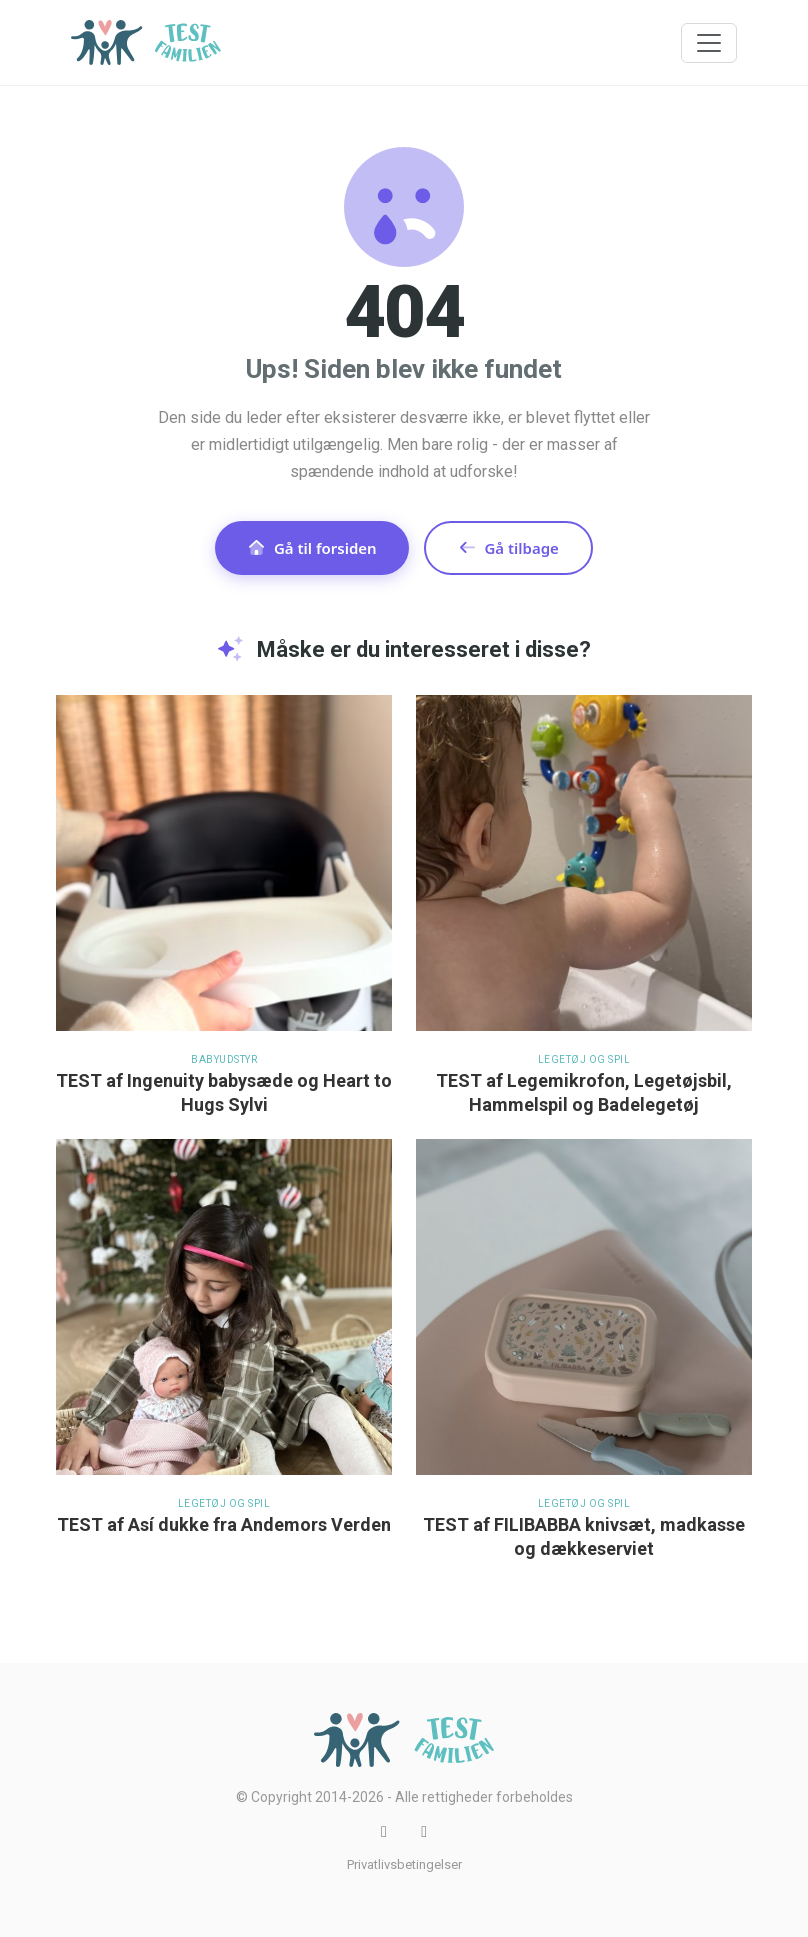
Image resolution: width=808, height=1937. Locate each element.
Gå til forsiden (312, 548)
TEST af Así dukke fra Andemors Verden (224, 1524)
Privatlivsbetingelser (404, 1864)
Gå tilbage (508, 548)
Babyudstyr (224, 1059)
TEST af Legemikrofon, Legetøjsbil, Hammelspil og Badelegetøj (584, 1092)
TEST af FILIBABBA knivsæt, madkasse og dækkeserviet (584, 1536)
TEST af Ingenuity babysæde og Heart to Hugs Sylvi (224, 1092)
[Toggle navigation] (709, 43)
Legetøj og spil (584, 1059)
